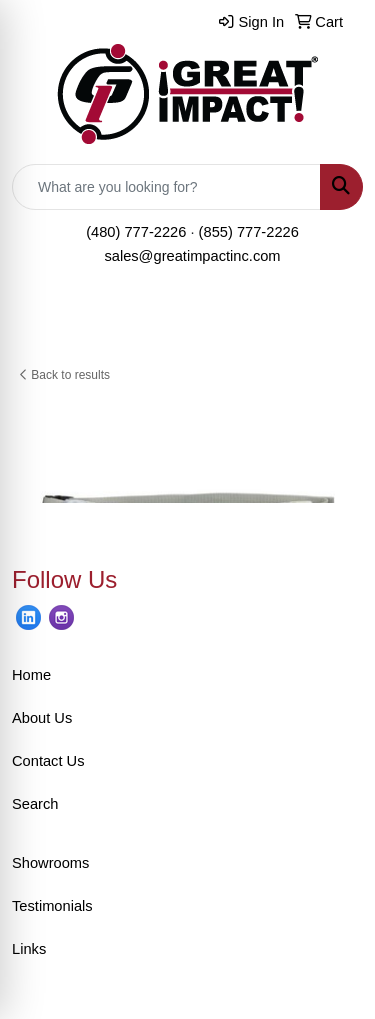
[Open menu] (335, 324)
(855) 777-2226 (249, 232)
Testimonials (52, 906)
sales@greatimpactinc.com (192, 256)
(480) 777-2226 (136, 232)
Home (31, 675)
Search (35, 804)
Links (29, 949)
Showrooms (50, 863)
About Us (42, 718)
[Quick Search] (166, 187)
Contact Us (48, 761)
